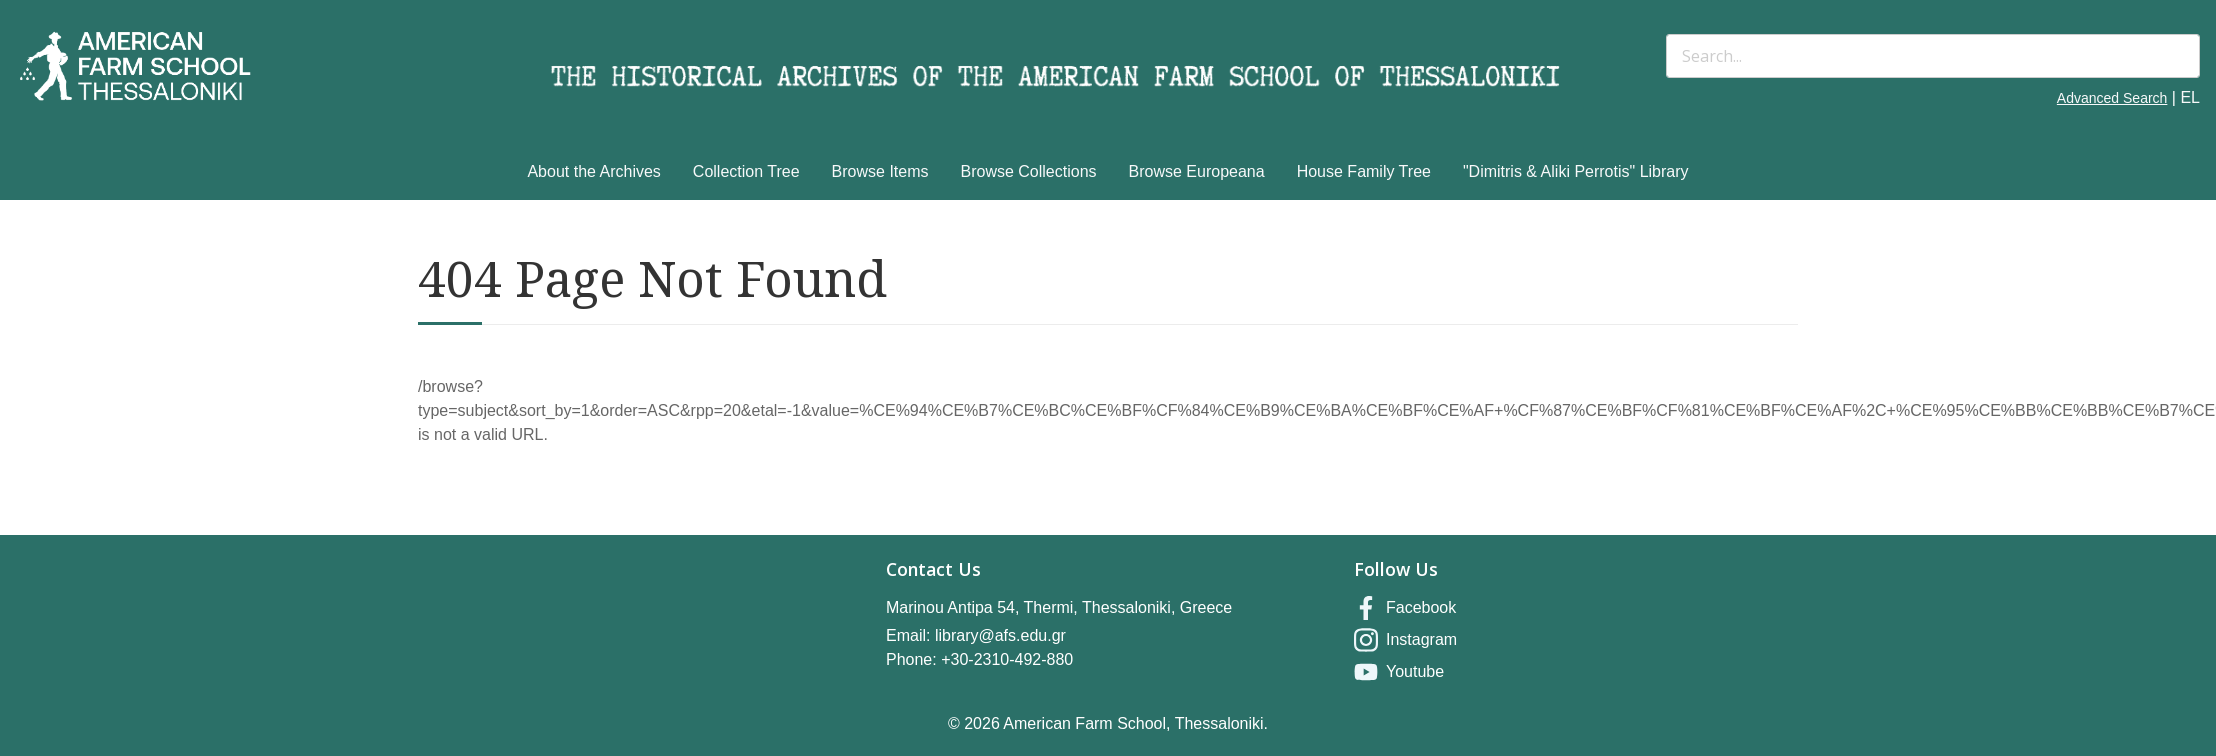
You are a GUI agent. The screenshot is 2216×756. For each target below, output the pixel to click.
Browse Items (880, 171)
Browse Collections (1029, 171)
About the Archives (593, 171)
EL (2190, 97)
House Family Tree (1364, 171)
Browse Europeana (1197, 171)
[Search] (1933, 56)
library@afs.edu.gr (1000, 635)
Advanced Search (2112, 98)
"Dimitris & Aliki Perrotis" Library (1576, 171)
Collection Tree (746, 171)
